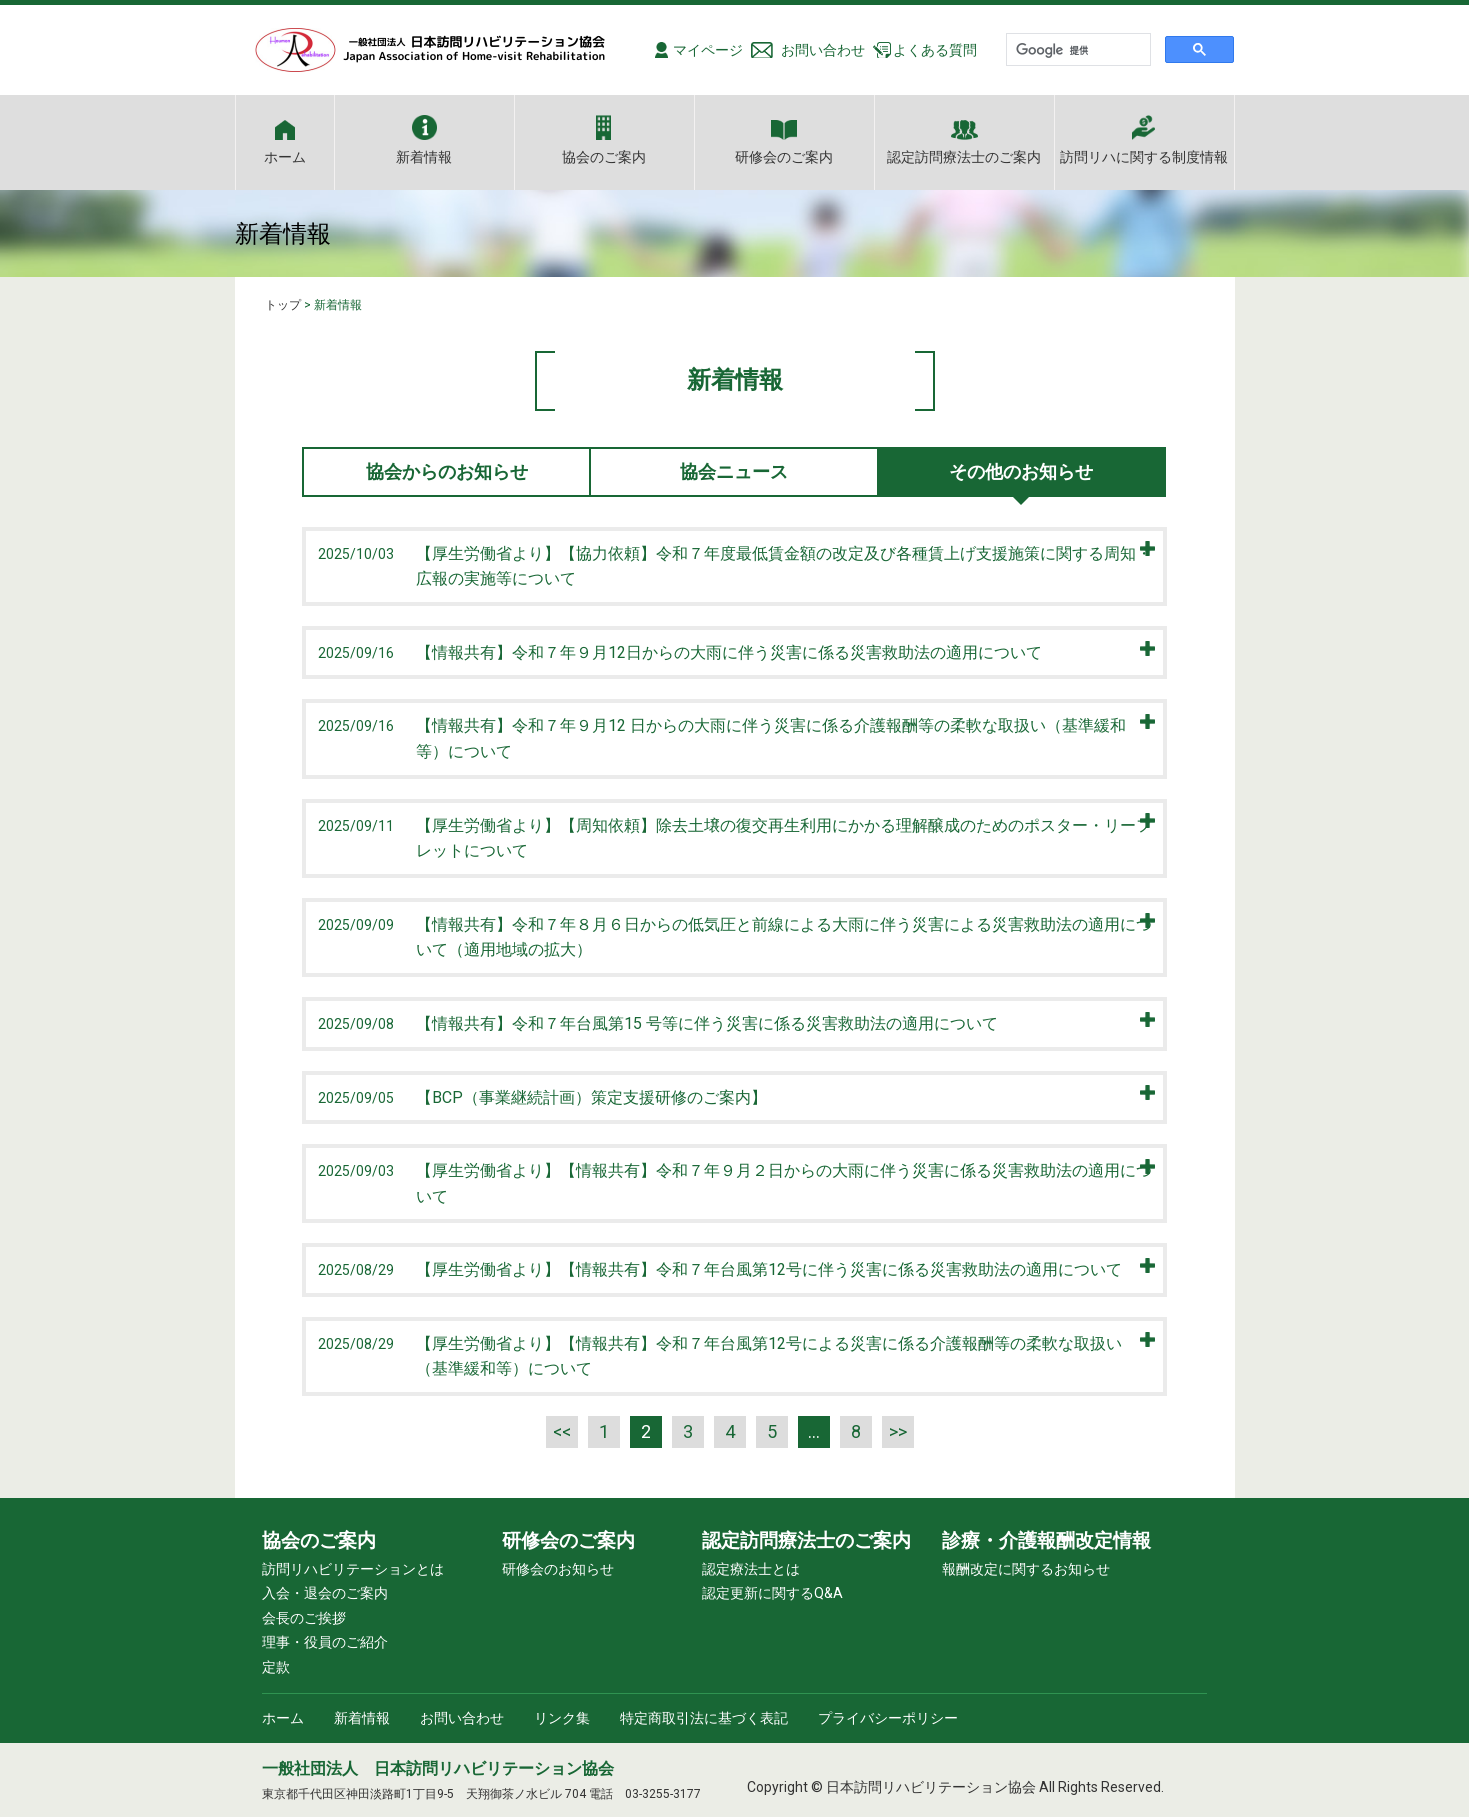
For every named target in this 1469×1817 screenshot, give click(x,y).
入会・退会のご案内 (325, 1593)
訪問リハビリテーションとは (353, 1569)
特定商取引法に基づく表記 (704, 1718)
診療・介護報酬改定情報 (1046, 1540)
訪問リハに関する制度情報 (1144, 156)
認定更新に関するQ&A (772, 1593)
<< (562, 1431)
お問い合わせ (823, 50)
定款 (276, 1667)
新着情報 (424, 156)
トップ (283, 305)
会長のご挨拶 (304, 1618)
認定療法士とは (751, 1569)
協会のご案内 (604, 156)
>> (898, 1431)
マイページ (708, 50)
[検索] (1076, 50)
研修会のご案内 (784, 156)
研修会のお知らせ (558, 1569)
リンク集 (562, 1718)
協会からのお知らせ (447, 471)
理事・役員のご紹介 (325, 1642)
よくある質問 (935, 50)
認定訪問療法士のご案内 (964, 156)
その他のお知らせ (1021, 471)
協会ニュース (734, 471)
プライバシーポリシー (888, 1718)
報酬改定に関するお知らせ (1026, 1569)
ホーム (285, 156)
